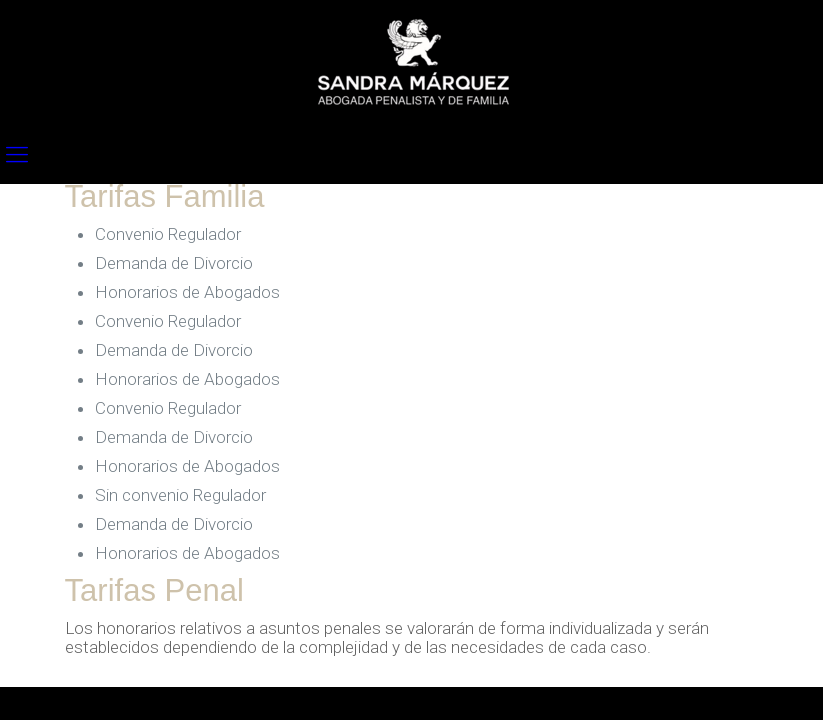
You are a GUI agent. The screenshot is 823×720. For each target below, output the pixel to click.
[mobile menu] (17, 155)
